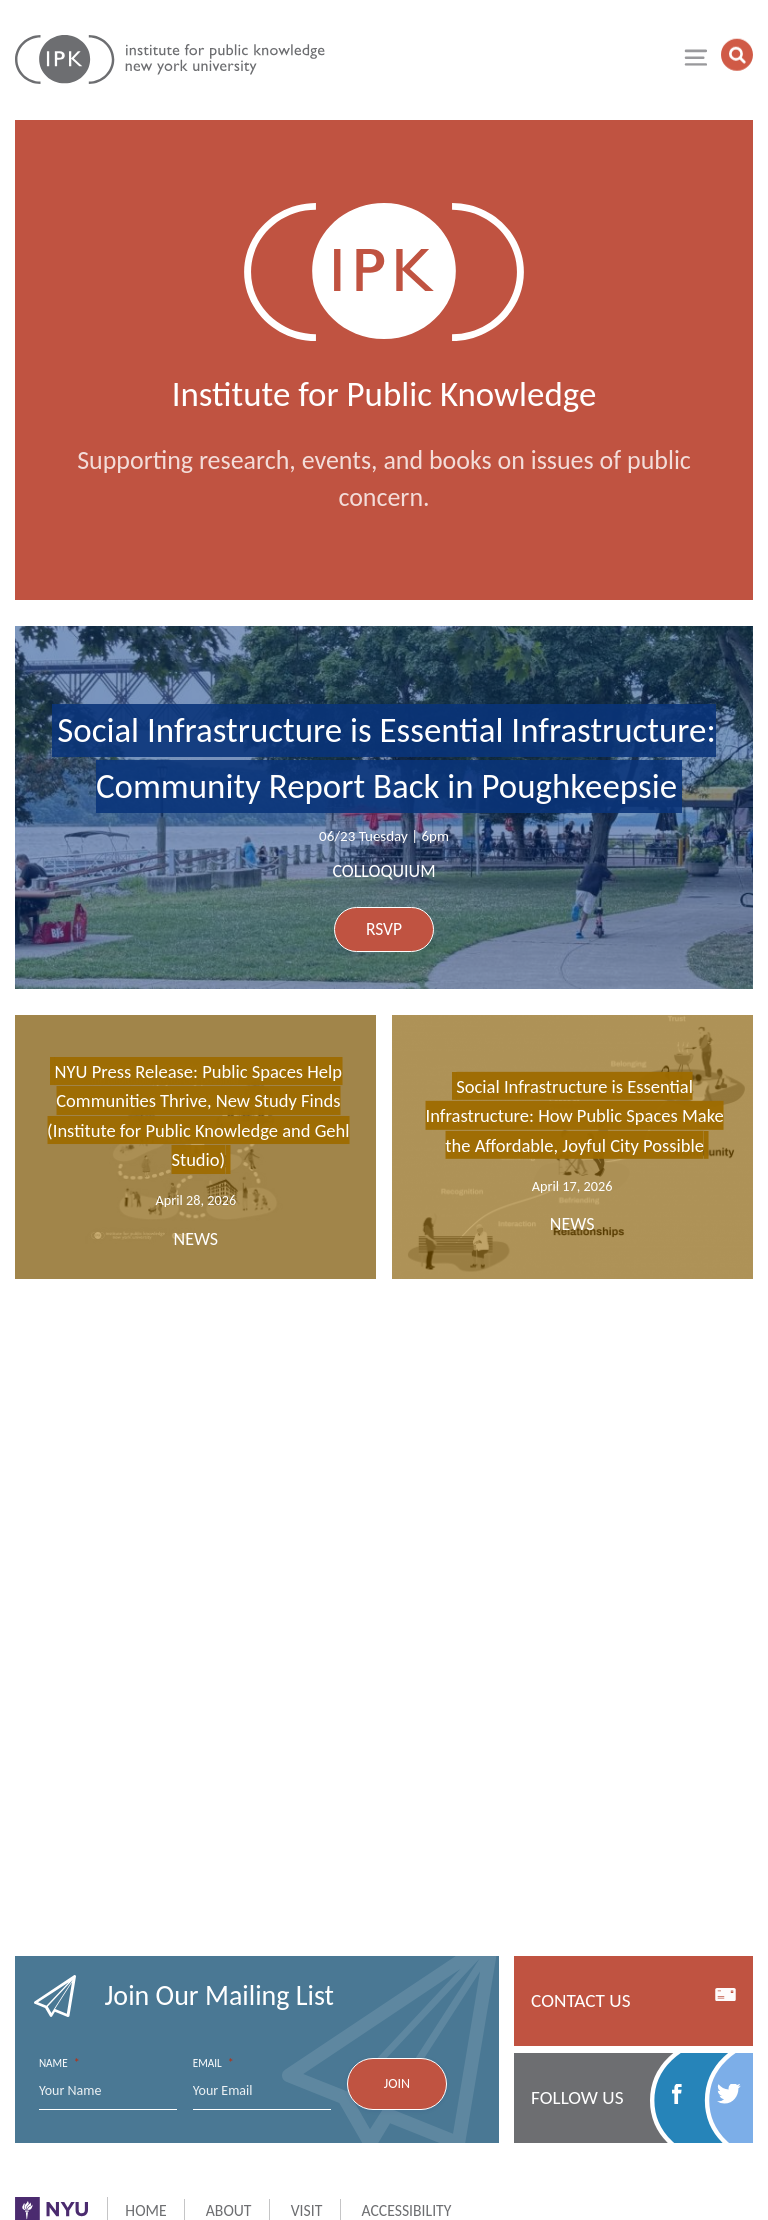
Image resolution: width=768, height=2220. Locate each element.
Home (145, 2210)
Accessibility (407, 2210)
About (229, 2210)
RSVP (384, 929)
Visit (307, 2210)
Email (213, 2063)
